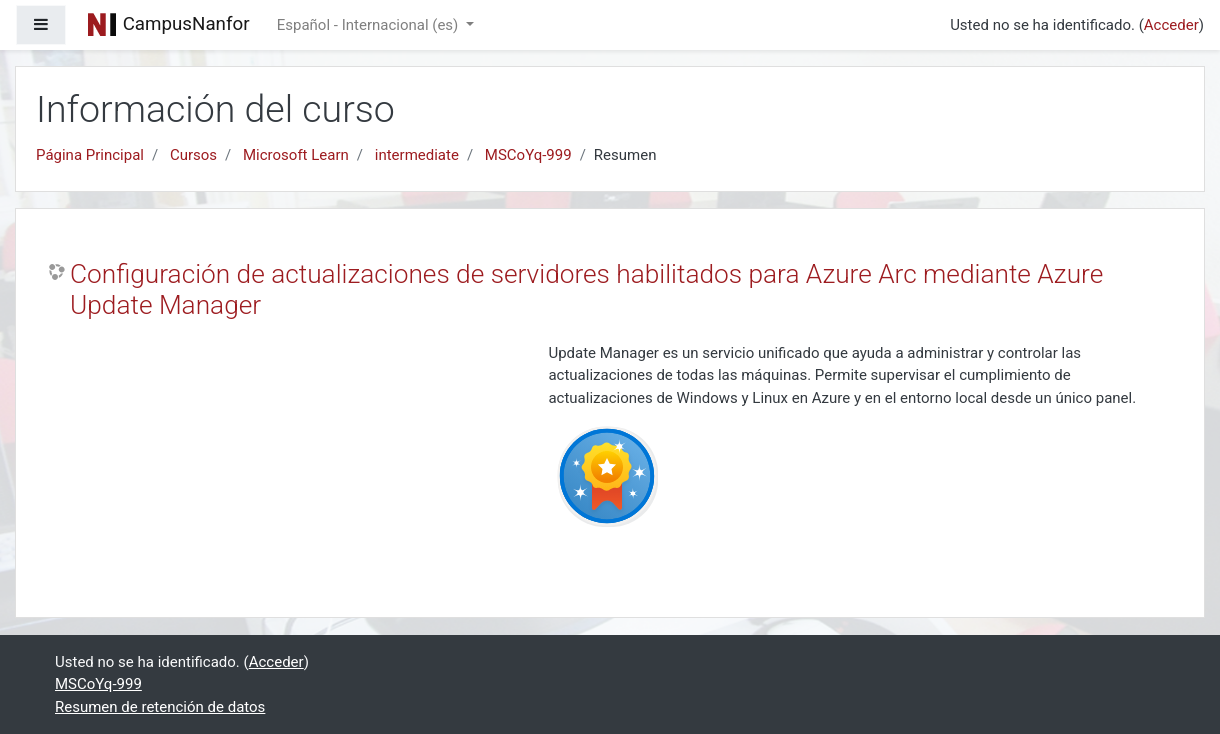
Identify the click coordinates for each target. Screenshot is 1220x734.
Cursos (193, 155)
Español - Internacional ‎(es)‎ (369, 25)
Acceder (1171, 25)
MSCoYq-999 (528, 155)
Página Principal (90, 155)
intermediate (417, 155)
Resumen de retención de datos (160, 707)
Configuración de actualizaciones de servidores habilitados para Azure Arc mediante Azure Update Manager (586, 290)
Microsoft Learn (296, 155)
